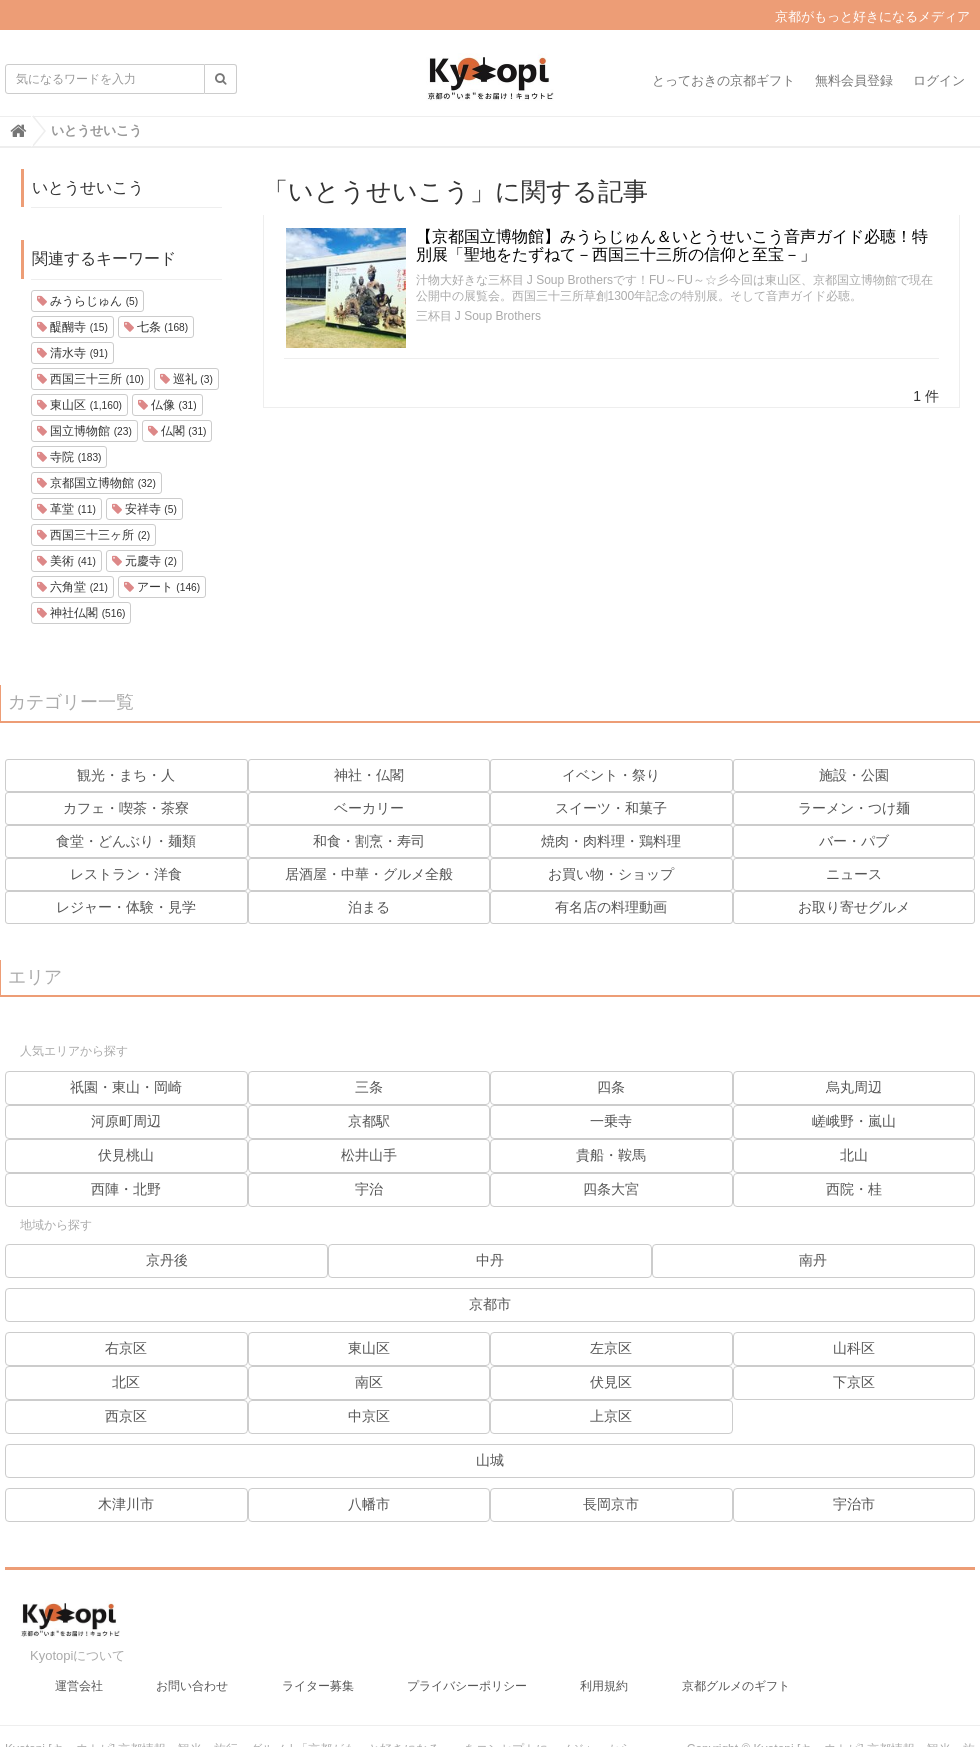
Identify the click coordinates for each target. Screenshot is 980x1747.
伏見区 (611, 1382)
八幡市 (369, 1504)
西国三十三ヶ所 (93, 535)
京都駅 (369, 1121)
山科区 (854, 1348)
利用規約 (604, 1686)
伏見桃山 (126, 1155)
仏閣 (177, 431)
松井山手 (369, 1155)
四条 (611, 1087)
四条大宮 (611, 1189)
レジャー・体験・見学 (126, 907)
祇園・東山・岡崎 (126, 1087)
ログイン (939, 80)
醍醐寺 (72, 327)
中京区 (369, 1416)
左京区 (611, 1348)
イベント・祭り (611, 775)
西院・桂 (854, 1189)
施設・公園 (854, 775)
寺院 (69, 457)
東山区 (79, 405)
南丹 (813, 1260)
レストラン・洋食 (126, 874)
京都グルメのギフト (736, 1686)
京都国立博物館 (96, 483)
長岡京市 (611, 1504)
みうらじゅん (87, 301)
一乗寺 (611, 1121)
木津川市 (126, 1504)
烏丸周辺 (854, 1087)
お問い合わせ (192, 1686)
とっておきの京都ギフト (723, 80)
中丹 (490, 1260)
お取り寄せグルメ (854, 907)
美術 (66, 561)
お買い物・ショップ (611, 874)
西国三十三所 (90, 379)
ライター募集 (318, 1686)
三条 (369, 1087)
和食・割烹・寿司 (369, 841)
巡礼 (186, 379)
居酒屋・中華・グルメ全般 (369, 874)
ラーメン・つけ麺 (854, 808)
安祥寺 (144, 509)
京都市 (490, 1304)
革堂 (66, 509)
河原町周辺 (126, 1121)
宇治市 (854, 1504)
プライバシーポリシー (467, 1686)
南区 (369, 1382)
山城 (490, 1460)
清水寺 (72, 353)
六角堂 (72, 587)
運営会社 (79, 1686)
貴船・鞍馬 (611, 1155)
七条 (156, 327)
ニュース (854, 874)
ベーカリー (369, 808)
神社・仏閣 (369, 775)
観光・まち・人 (126, 775)
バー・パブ (854, 841)
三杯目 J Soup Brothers (478, 316)
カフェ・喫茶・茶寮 (126, 808)
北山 (854, 1155)
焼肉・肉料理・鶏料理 (611, 841)
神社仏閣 (81, 613)
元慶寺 (144, 561)
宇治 (369, 1189)
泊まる (369, 907)
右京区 (126, 1348)
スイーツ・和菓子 (611, 808)
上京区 (611, 1416)
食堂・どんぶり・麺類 (126, 841)
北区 (126, 1382)
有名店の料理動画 (611, 907)
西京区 (126, 1416)
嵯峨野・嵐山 (854, 1121)
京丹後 (167, 1260)
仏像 (167, 405)
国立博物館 (84, 431)
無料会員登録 (854, 80)
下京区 (854, 1382)
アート (162, 587)
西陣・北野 (126, 1189)
